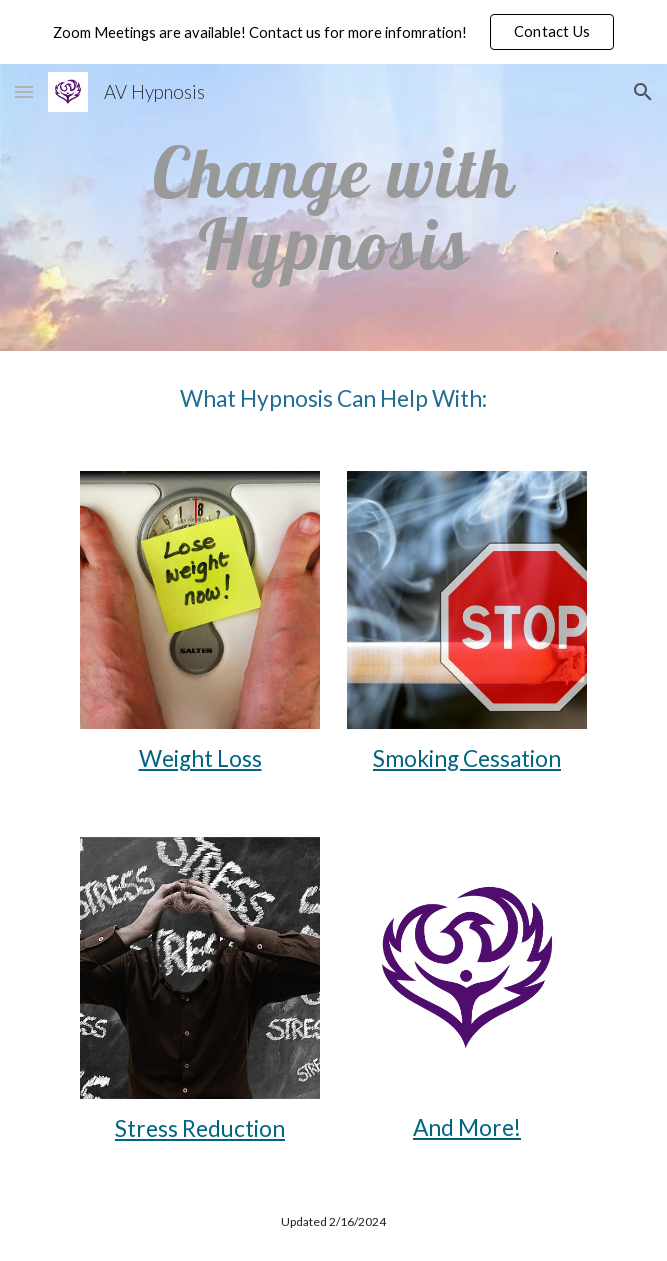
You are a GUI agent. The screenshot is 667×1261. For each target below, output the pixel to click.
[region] (333, 32)
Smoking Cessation (467, 758)
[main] (333, 207)
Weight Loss (200, 758)
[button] (552, 32)
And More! (467, 1127)
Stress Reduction (200, 1128)
